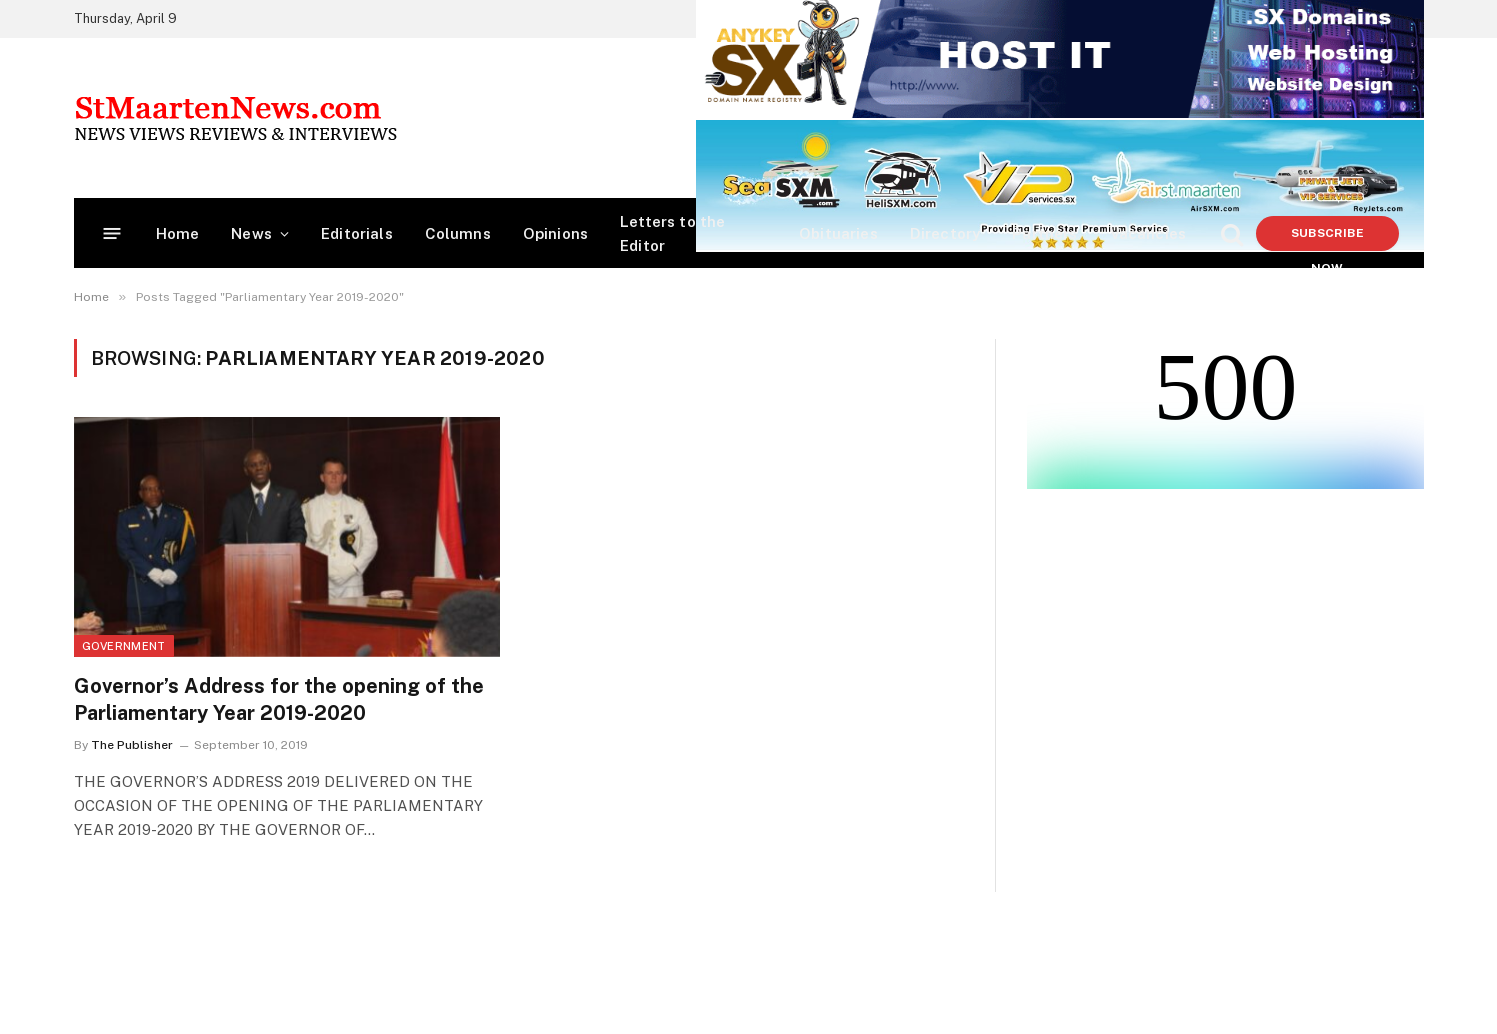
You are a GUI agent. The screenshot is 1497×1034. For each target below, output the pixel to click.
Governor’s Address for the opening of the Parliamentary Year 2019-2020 (279, 699)
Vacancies (1148, 233)
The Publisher (132, 745)
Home (178, 233)
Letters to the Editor (672, 233)
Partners (1044, 233)
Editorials (357, 233)
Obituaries (838, 233)
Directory (945, 233)
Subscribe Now (1327, 238)
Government (124, 646)
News (251, 233)
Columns (458, 233)
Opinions (555, 233)
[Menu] (111, 233)
